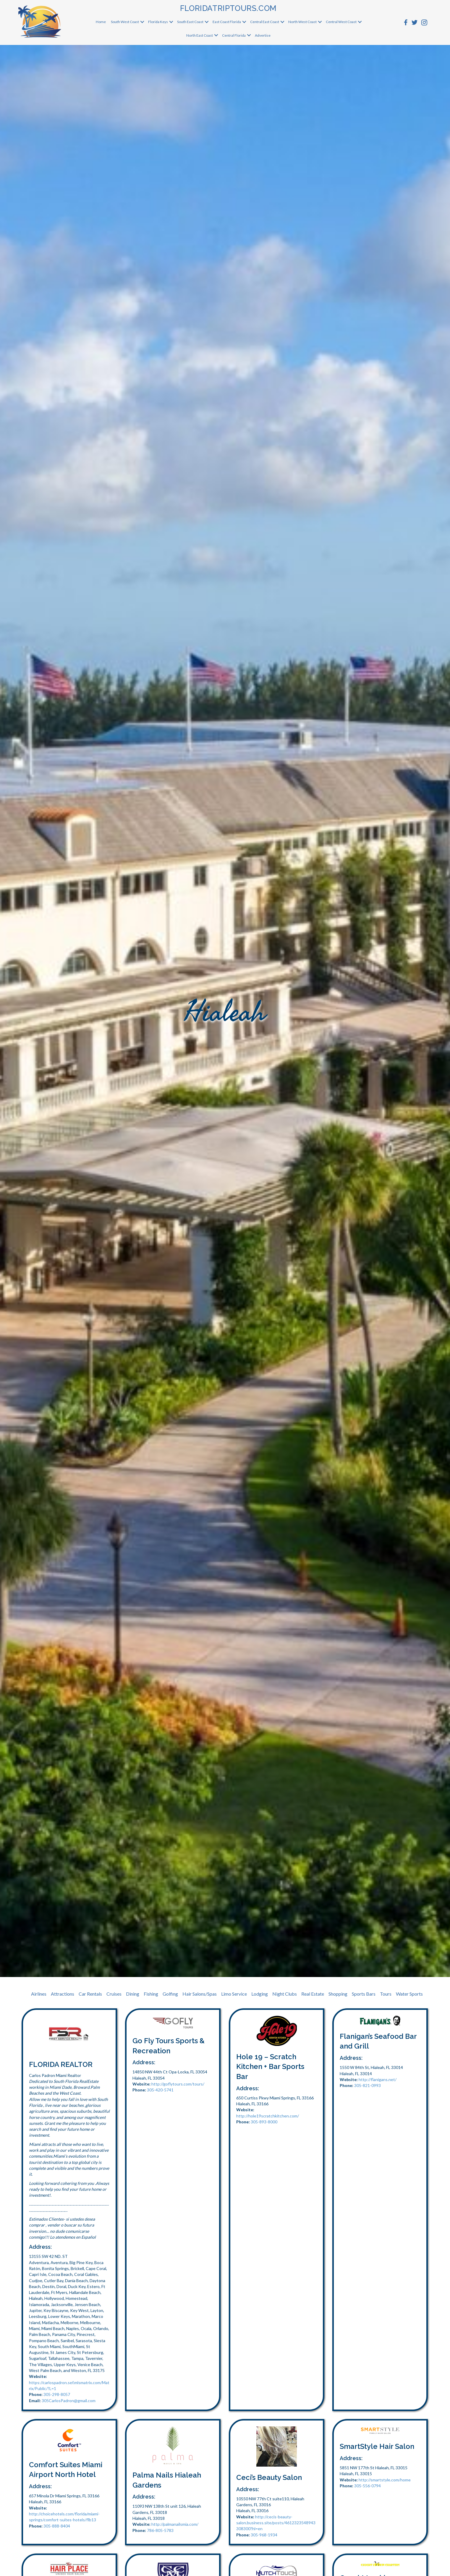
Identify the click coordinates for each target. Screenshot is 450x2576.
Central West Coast (341, 22)
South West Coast (125, 22)
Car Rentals (90, 1994)
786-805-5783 (160, 2530)
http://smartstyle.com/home (385, 2479)
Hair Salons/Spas (199, 1994)
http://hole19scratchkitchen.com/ (267, 2115)
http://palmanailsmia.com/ (174, 2524)
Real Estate (312, 1994)
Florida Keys (158, 22)
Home (101, 22)
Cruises (114, 1994)
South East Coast (190, 22)
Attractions (62, 1994)
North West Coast (302, 22)
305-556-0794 (367, 2485)
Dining (132, 1994)
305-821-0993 (367, 2085)
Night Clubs (284, 1994)
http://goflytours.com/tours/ (177, 2083)
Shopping (337, 1994)
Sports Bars (363, 1994)
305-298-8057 (56, 2394)
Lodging (259, 1994)
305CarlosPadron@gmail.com (68, 2400)
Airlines (38, 1994)
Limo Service (234, 1994)
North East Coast (199, 35)
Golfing (170, 1994)
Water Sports (409, 1994)
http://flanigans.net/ (377, 2079)
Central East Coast (264, 22)
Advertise (263, 35)
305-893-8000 (264, 2121)
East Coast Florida (227, 22)
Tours (385, 1994)
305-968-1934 (264, 2534)
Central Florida (234, 35)
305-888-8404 (56, 2525)
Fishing (151, 1994)
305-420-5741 (160, 2089)
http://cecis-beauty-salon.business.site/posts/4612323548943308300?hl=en (275, 2522)
